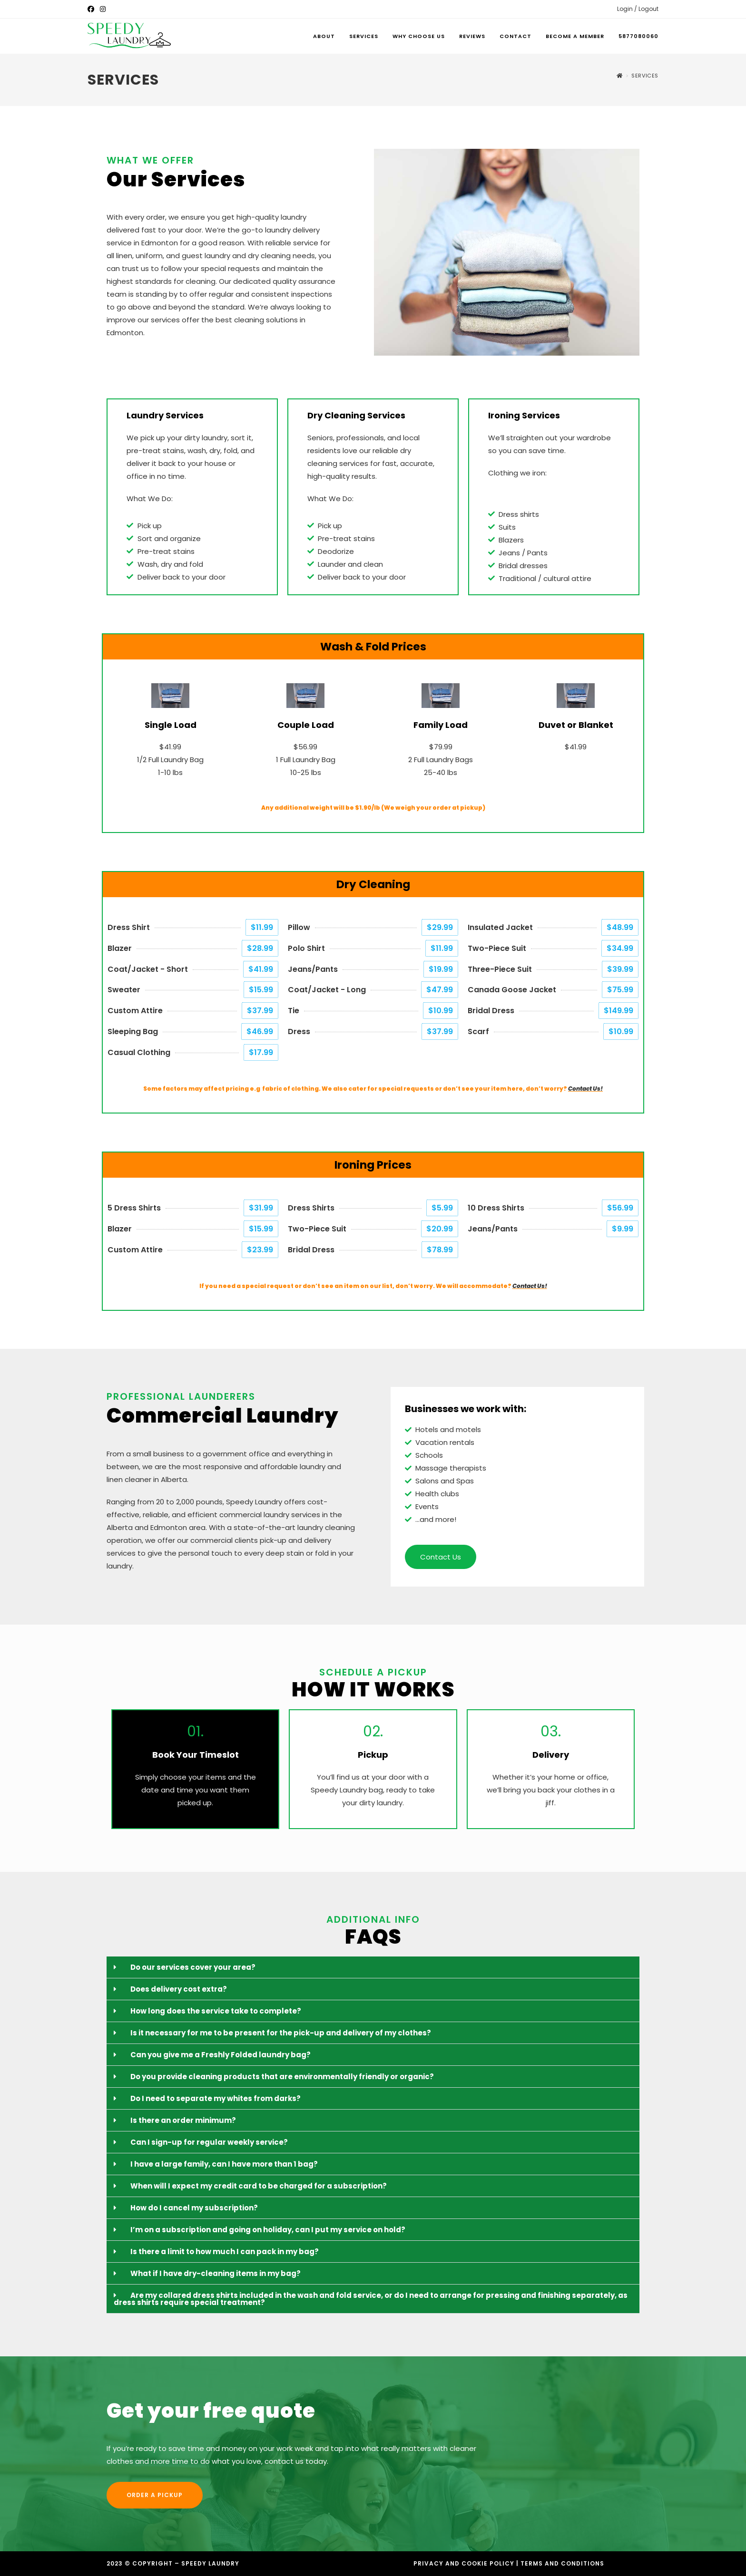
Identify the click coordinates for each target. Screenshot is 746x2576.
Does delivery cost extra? (178, 1989)
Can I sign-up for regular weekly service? (209, 2142)
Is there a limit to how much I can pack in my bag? (224, 2251)
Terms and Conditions (562, 2563)
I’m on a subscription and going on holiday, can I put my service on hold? (267, 2230)
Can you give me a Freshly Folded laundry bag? (220, 2055)
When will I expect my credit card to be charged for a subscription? (258, 2186)
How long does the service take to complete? (215, 2011)
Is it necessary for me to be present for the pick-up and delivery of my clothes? (280, 2033)
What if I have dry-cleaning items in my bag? (215, 2273)
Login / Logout (637, 9)
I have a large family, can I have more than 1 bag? (224, 2164)
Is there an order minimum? (183, 2120)
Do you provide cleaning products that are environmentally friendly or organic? (282, 2077)
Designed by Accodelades (256, 2565)
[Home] (620, 75)
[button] (373, 1967)
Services (644, 75)
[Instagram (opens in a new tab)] (102, 9)
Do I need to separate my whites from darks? (215, 2098)
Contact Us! (585, 1089)
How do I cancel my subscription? (194, 2208)
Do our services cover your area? (192, 1967)
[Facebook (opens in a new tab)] (92, 9)
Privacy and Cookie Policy (463, 2563)
